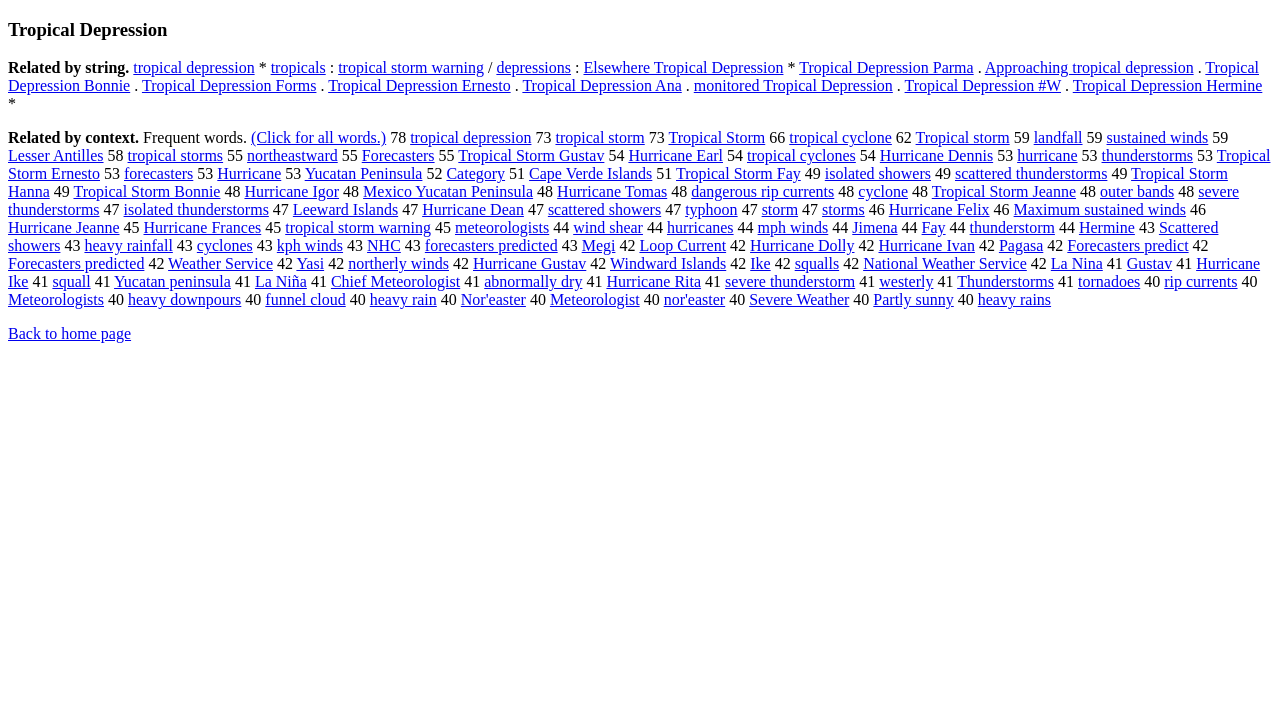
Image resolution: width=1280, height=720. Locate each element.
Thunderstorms (1005, 281)
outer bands (1137, 191)
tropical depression (193, 67)
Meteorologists (56, 299)
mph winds (793, 227)
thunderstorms (1148, 155)
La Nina (1077, 263)
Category (475, 173)
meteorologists (502, 227)
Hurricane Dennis (936, 155)
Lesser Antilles (56, 155)
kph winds (310, 245)
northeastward (292, 155)
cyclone (883, 191)
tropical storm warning (411, 67)
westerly (906, 281)
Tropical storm (963, 137)
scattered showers (604, 209)
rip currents (1200, 281)
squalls (817, 263)
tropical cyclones (801, 155)
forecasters (158, 173)
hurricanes (700, 227)
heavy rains (1014, 299)
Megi (599, 245)
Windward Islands (668, 263)
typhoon (711, 209)
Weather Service (220, 263)
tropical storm (599, 137)
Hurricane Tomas (612, 191)
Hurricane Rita (653, 281)
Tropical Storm (716, 137)
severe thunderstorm (790, 281)
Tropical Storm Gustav (531, 155)
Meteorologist (595, 299)
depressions (533, 67)
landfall (1058, 137)
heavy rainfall (128, 245)
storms (843, 209)
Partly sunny (913, 299)
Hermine (1107, 227)
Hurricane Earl (675, 155)
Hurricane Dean (473, 209)
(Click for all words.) (318, 137)
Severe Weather (799, 299)
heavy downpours (184, 299)
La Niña (281, 281)
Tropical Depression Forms (229, 85)
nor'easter (695, 299)
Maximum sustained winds (1100, 209)
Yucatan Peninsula (364, 173)
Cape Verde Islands (590, 173)
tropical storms (176, 155)
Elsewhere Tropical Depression (683, 67)
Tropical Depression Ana (601, 85)
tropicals (298, 67)
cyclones (225, 245)
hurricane (1047, 155)
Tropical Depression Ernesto (419, 85)
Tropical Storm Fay (738, 173)
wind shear (608, 227)
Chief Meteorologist (395, 281)
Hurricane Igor (291, 191)
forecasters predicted (491, 245)
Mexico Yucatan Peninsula (448, 191)
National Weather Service (945, 263)
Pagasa (1021, 245)
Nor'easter (493, 299)
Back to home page (69, 333)
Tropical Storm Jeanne (1004, 191)
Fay (934, 227)
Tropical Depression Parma (886, 67)
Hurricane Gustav (529, 263)
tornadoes (1109, 281)
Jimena (874, 227)
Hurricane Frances (203, 227)
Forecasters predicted (76, 263)
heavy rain (403, 299)
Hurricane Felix (939, 209)
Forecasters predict (1127, 245)
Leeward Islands (345, 209)
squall (71, 281)
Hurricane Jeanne (64, 227)
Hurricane (249, 173)
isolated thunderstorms (196, 209)
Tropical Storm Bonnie (146, 191)
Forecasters (398, 155)
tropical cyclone (840, 137)
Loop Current (682, 245)
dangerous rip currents (762, 191)
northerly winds (398, 263)
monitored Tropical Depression (793, 85)
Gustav (1149, 263)
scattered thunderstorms (1031, 173)
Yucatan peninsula (172, 281)
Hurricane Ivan (927, 245)
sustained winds (1158, 137)
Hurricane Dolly (802, 245)
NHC (384, 245)
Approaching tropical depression (1089, 67)
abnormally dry (533, 281)
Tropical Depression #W (983, 85)
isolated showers (878, 173)
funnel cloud (305, 299)
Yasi (310, 263)
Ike (760, 263)
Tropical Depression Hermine (1168, 85)
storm (780, 209)
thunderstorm (1012, 227)
